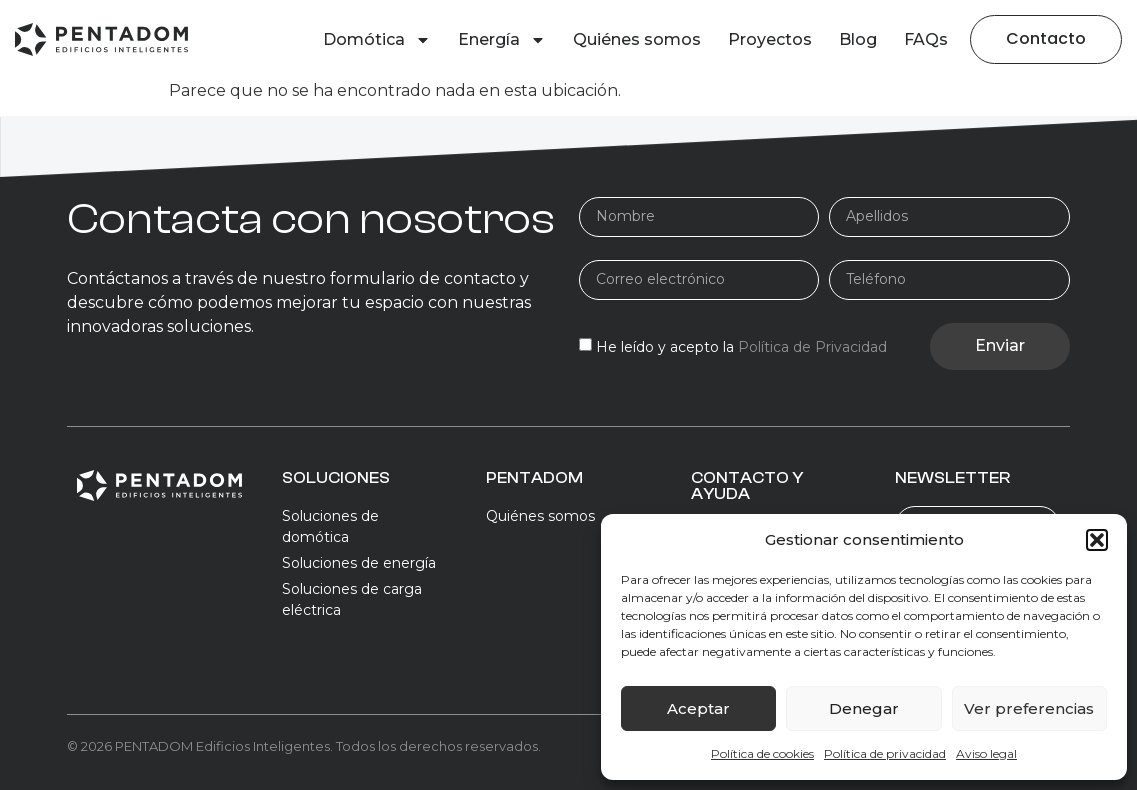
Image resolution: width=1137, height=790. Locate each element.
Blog (858, 39)
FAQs (926, 39)
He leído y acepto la (741, 347)
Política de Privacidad (812, 347)
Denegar (864, 708)
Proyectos (770, 39)
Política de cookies (762, 753)
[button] (1097, 540)
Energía (502, 40)
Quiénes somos (637, 39)
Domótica (377, 40)
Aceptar (698, 708)
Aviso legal (986, 753)
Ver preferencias (1029, 708)
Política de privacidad (885, 753)
